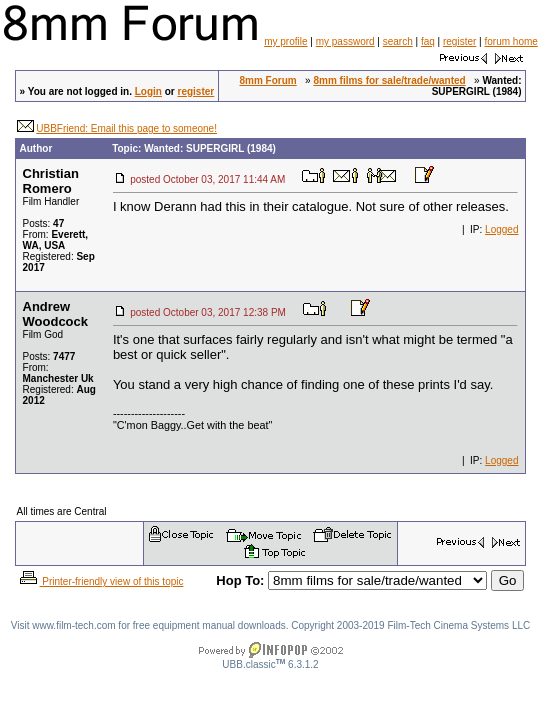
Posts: (44, 223)
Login (148, 91)
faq (428, 41)
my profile (285, 41)
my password (345, 41)
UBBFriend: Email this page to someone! (126, 128)
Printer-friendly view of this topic (100, 581)
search (398, 41)
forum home (510, 41)
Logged (501, 229)
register (459, 41)
